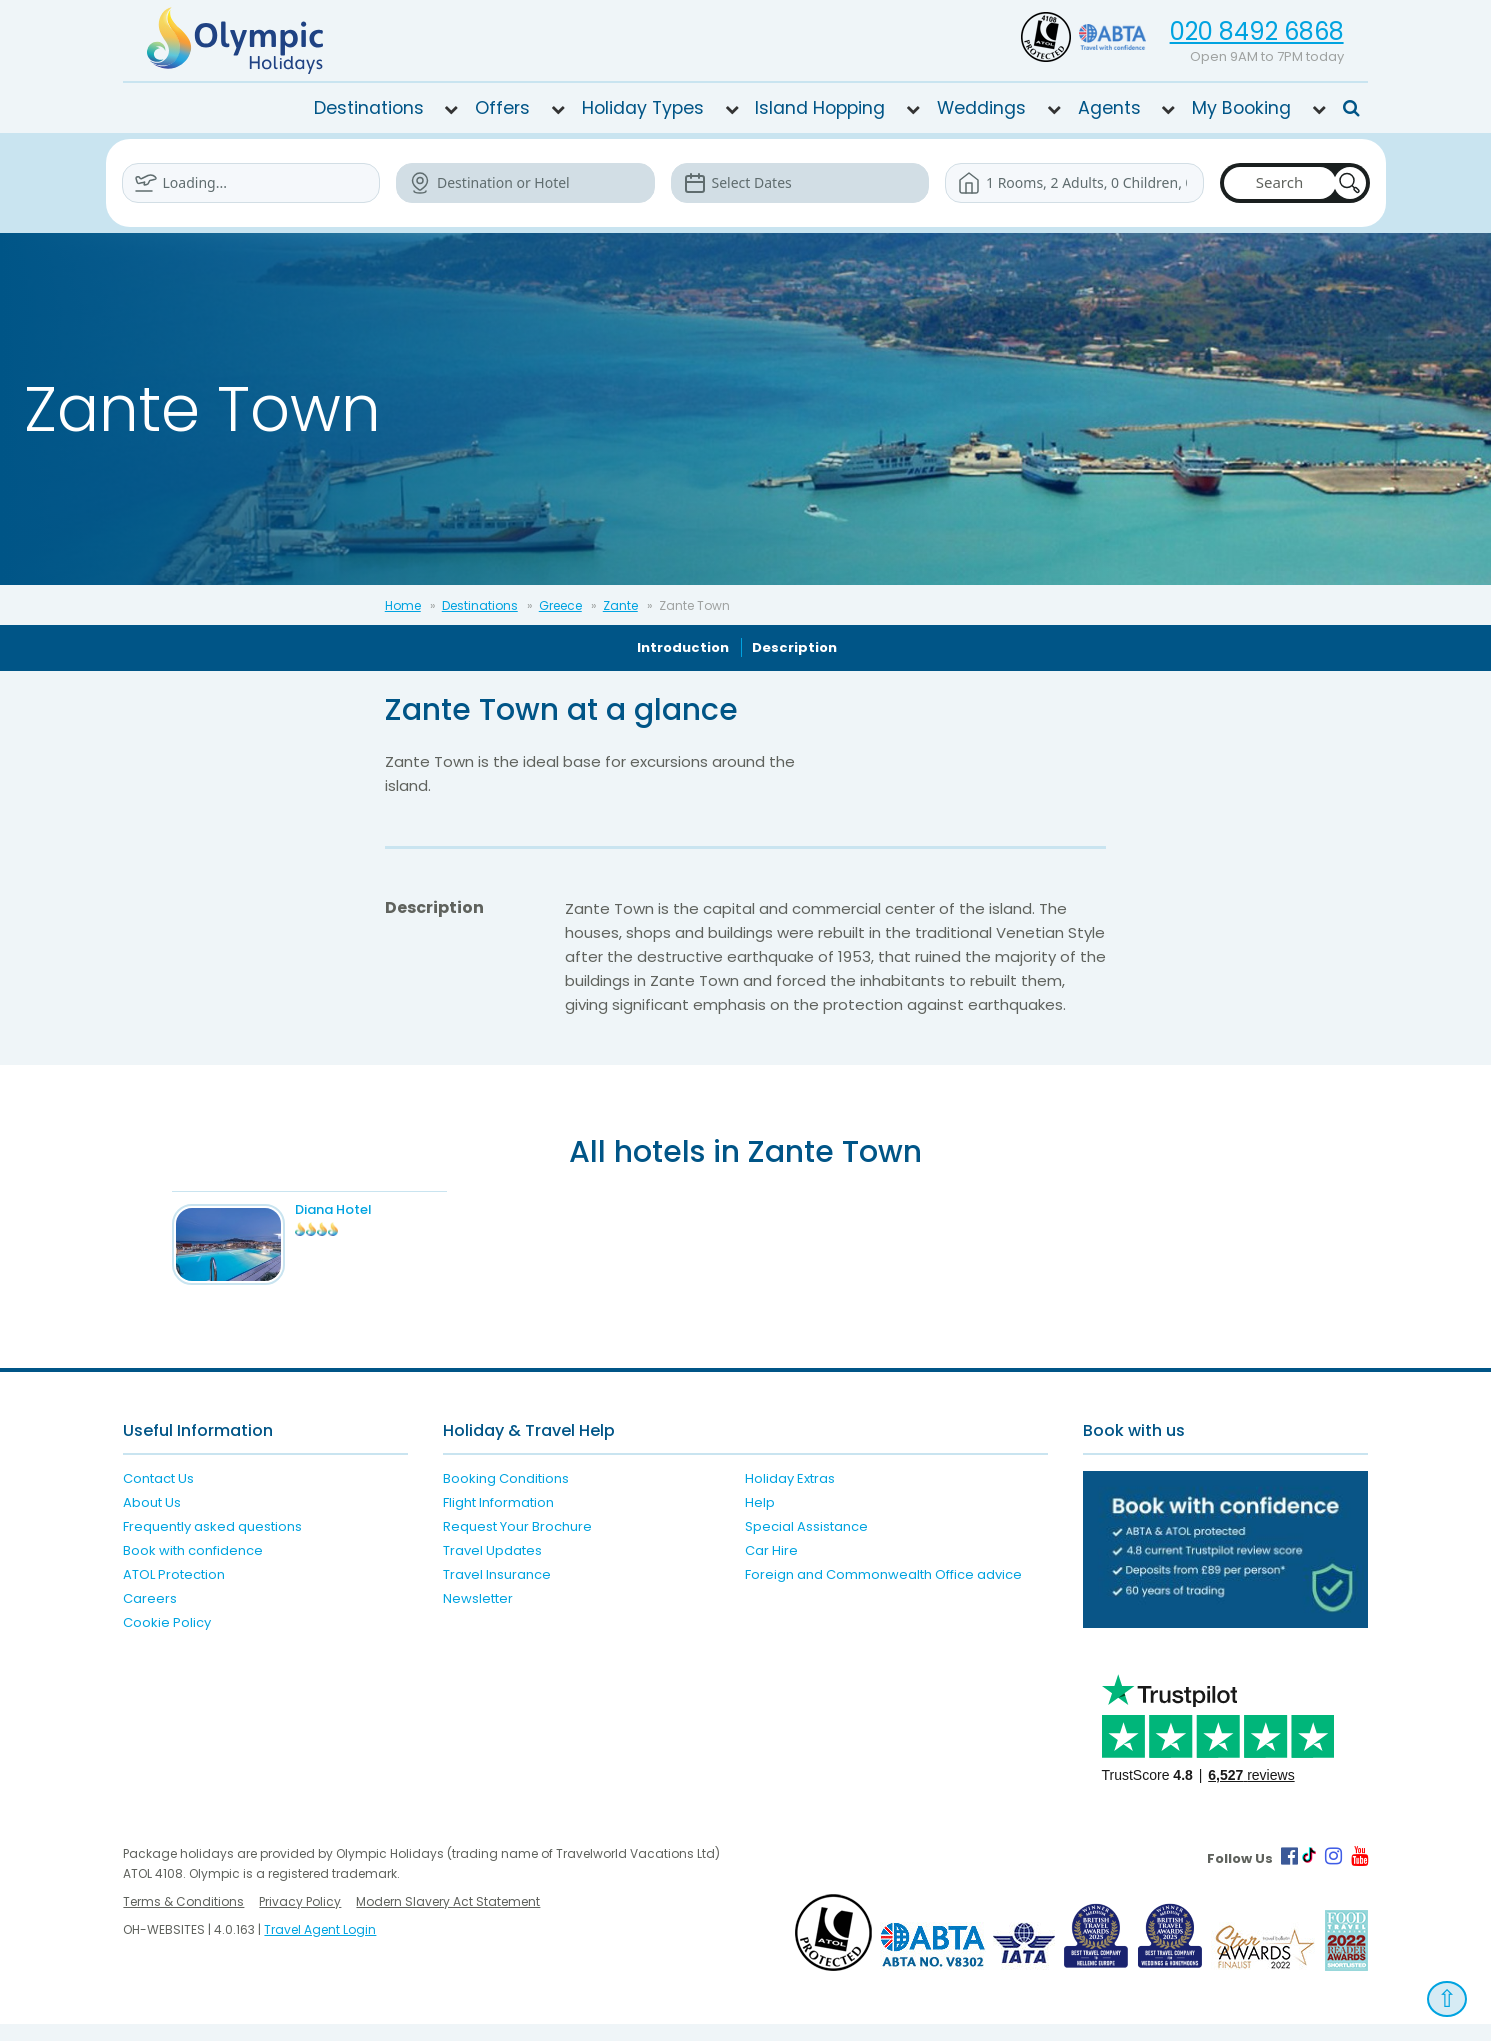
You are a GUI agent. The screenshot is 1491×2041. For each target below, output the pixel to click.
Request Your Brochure (517, 1544)
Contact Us (158, 1496)
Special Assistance (806, 1544)
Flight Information (498, 1520)
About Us (152, 1520)
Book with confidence (193, 1568)
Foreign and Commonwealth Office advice (883, 1592)
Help (760, 1520)
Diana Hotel (358, 1209)
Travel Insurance (497, 1592)
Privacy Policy (300, 1918)
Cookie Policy (167, 1640)
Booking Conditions (506, 1496)
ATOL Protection (174, 1592)
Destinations (369, 108)
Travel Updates (492, 1568)
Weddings (981, 108)
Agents (1109, 108)
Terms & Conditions (183, 1918)
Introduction (683, 647)
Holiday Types (643, 108)
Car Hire (771, 1568)
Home (403, 605)
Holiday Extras (790, 1496)
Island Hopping (820, 108)
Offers (502, 108)
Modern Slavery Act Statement (448, 1918)
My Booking (1241, 108)
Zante (620, 605)
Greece (560, 605)
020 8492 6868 (1257, 31)
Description (794, 647)
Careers (150, 1616)
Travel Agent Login (320, 1946)
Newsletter (478, 1616)
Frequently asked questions (212, 1544)
